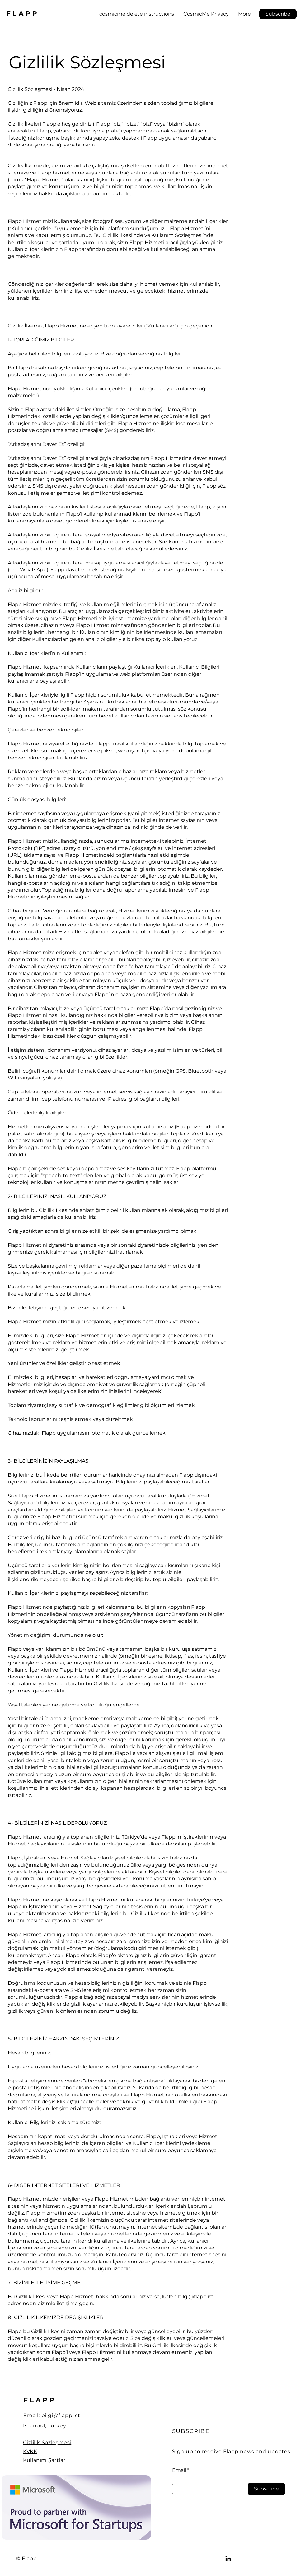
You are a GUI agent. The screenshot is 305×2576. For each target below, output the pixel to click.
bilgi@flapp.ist (60, 2415)
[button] (278, 14)
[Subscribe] (266, 2489)
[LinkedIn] (228, 2558)
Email (179, 2470)
